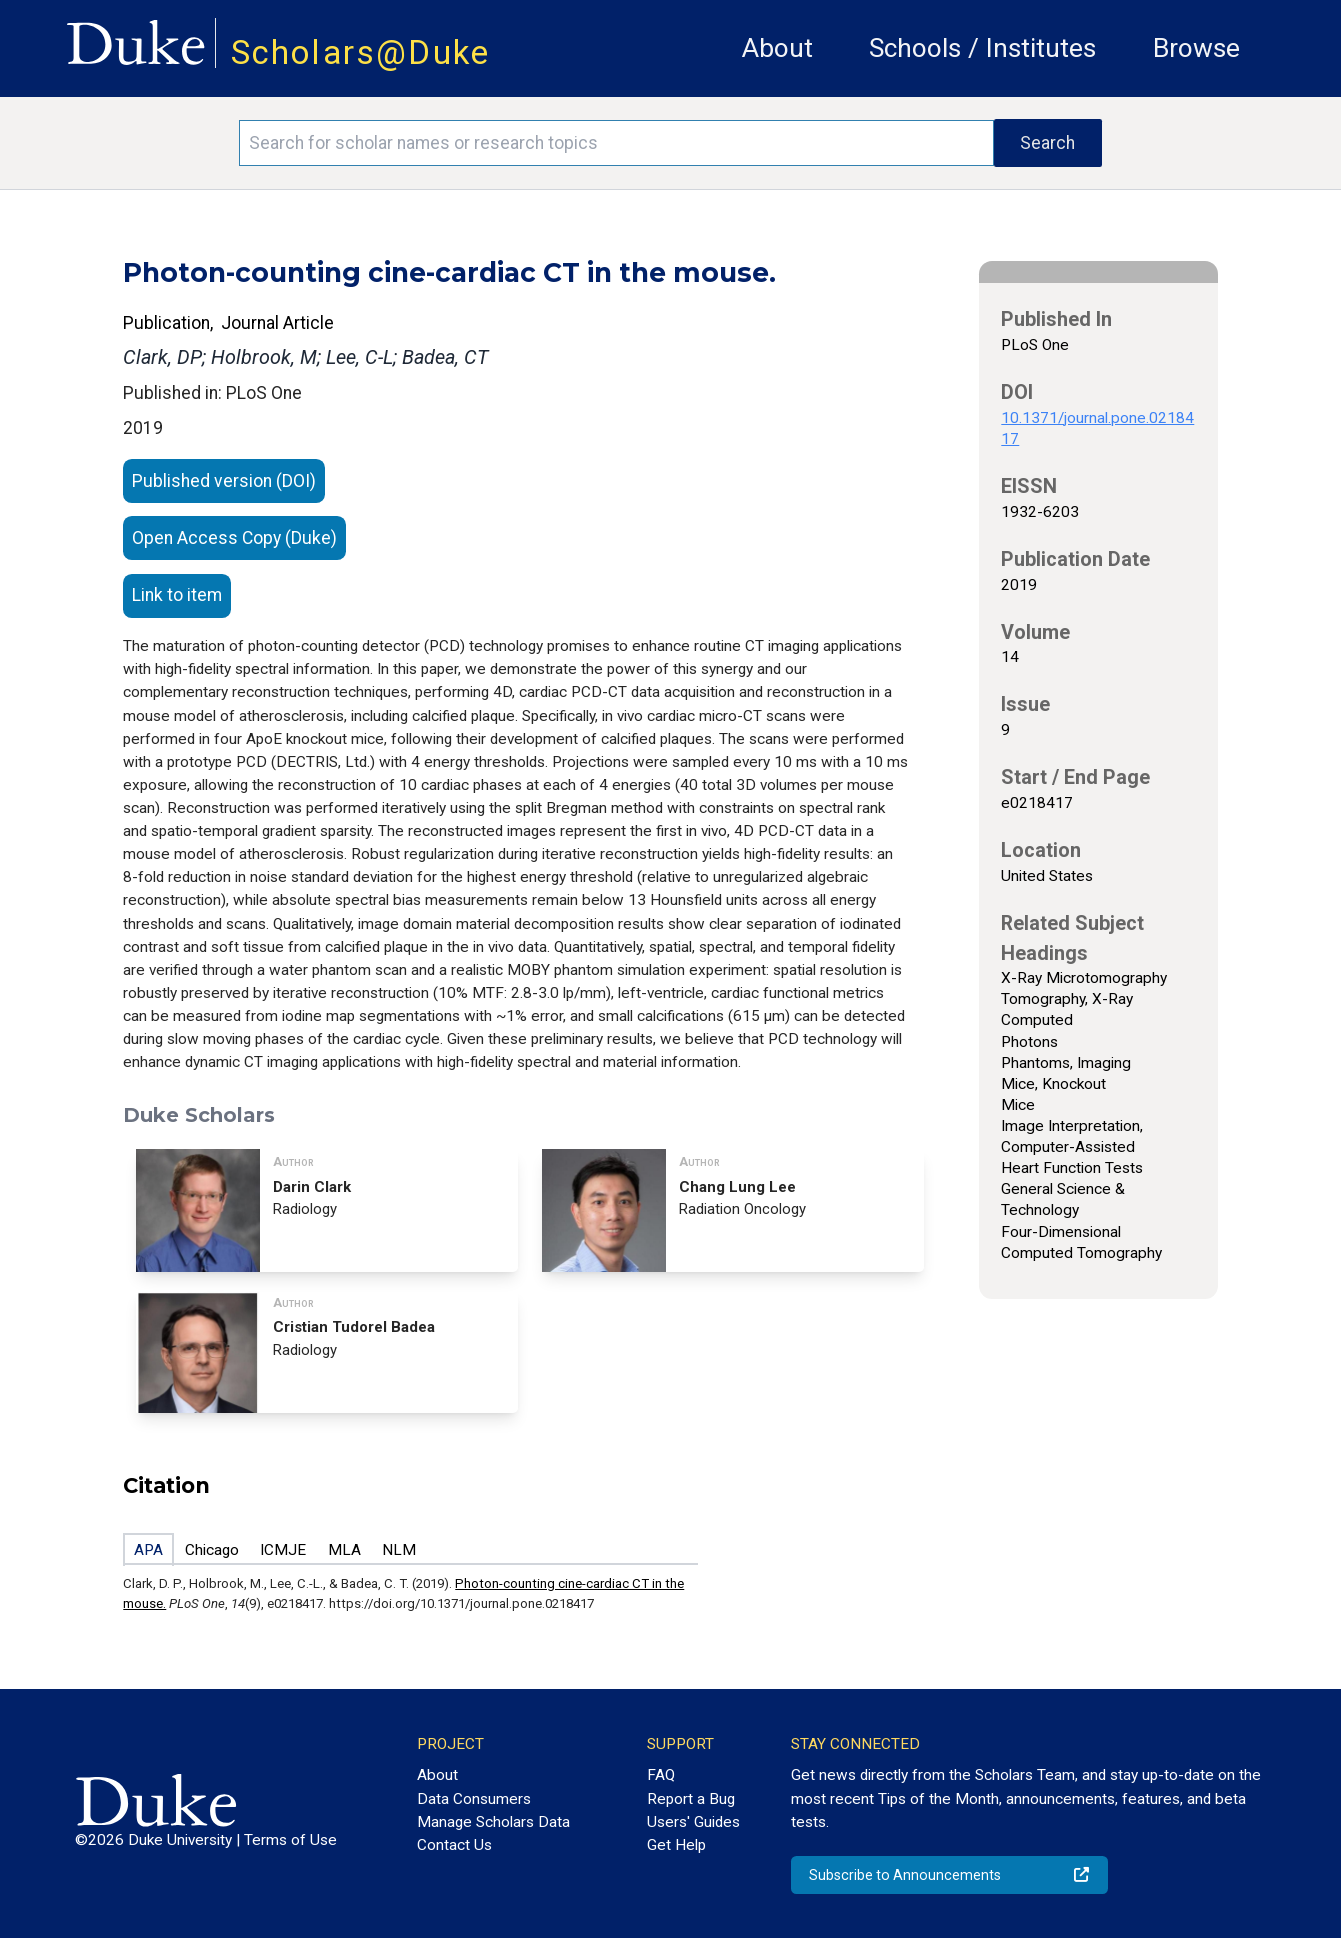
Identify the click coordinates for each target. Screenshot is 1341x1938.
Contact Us (454, 1845)
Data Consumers (474, 1799)
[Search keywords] (616, 143)
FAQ (661, 1775)
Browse (1196, 48)
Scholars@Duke (361, 52)
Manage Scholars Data (493, 1822)
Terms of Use (290, 1840)
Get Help (676, 1845)
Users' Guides (693, 1822)
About (777, 48)
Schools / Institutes (982, 48)
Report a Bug (691, 1799)
